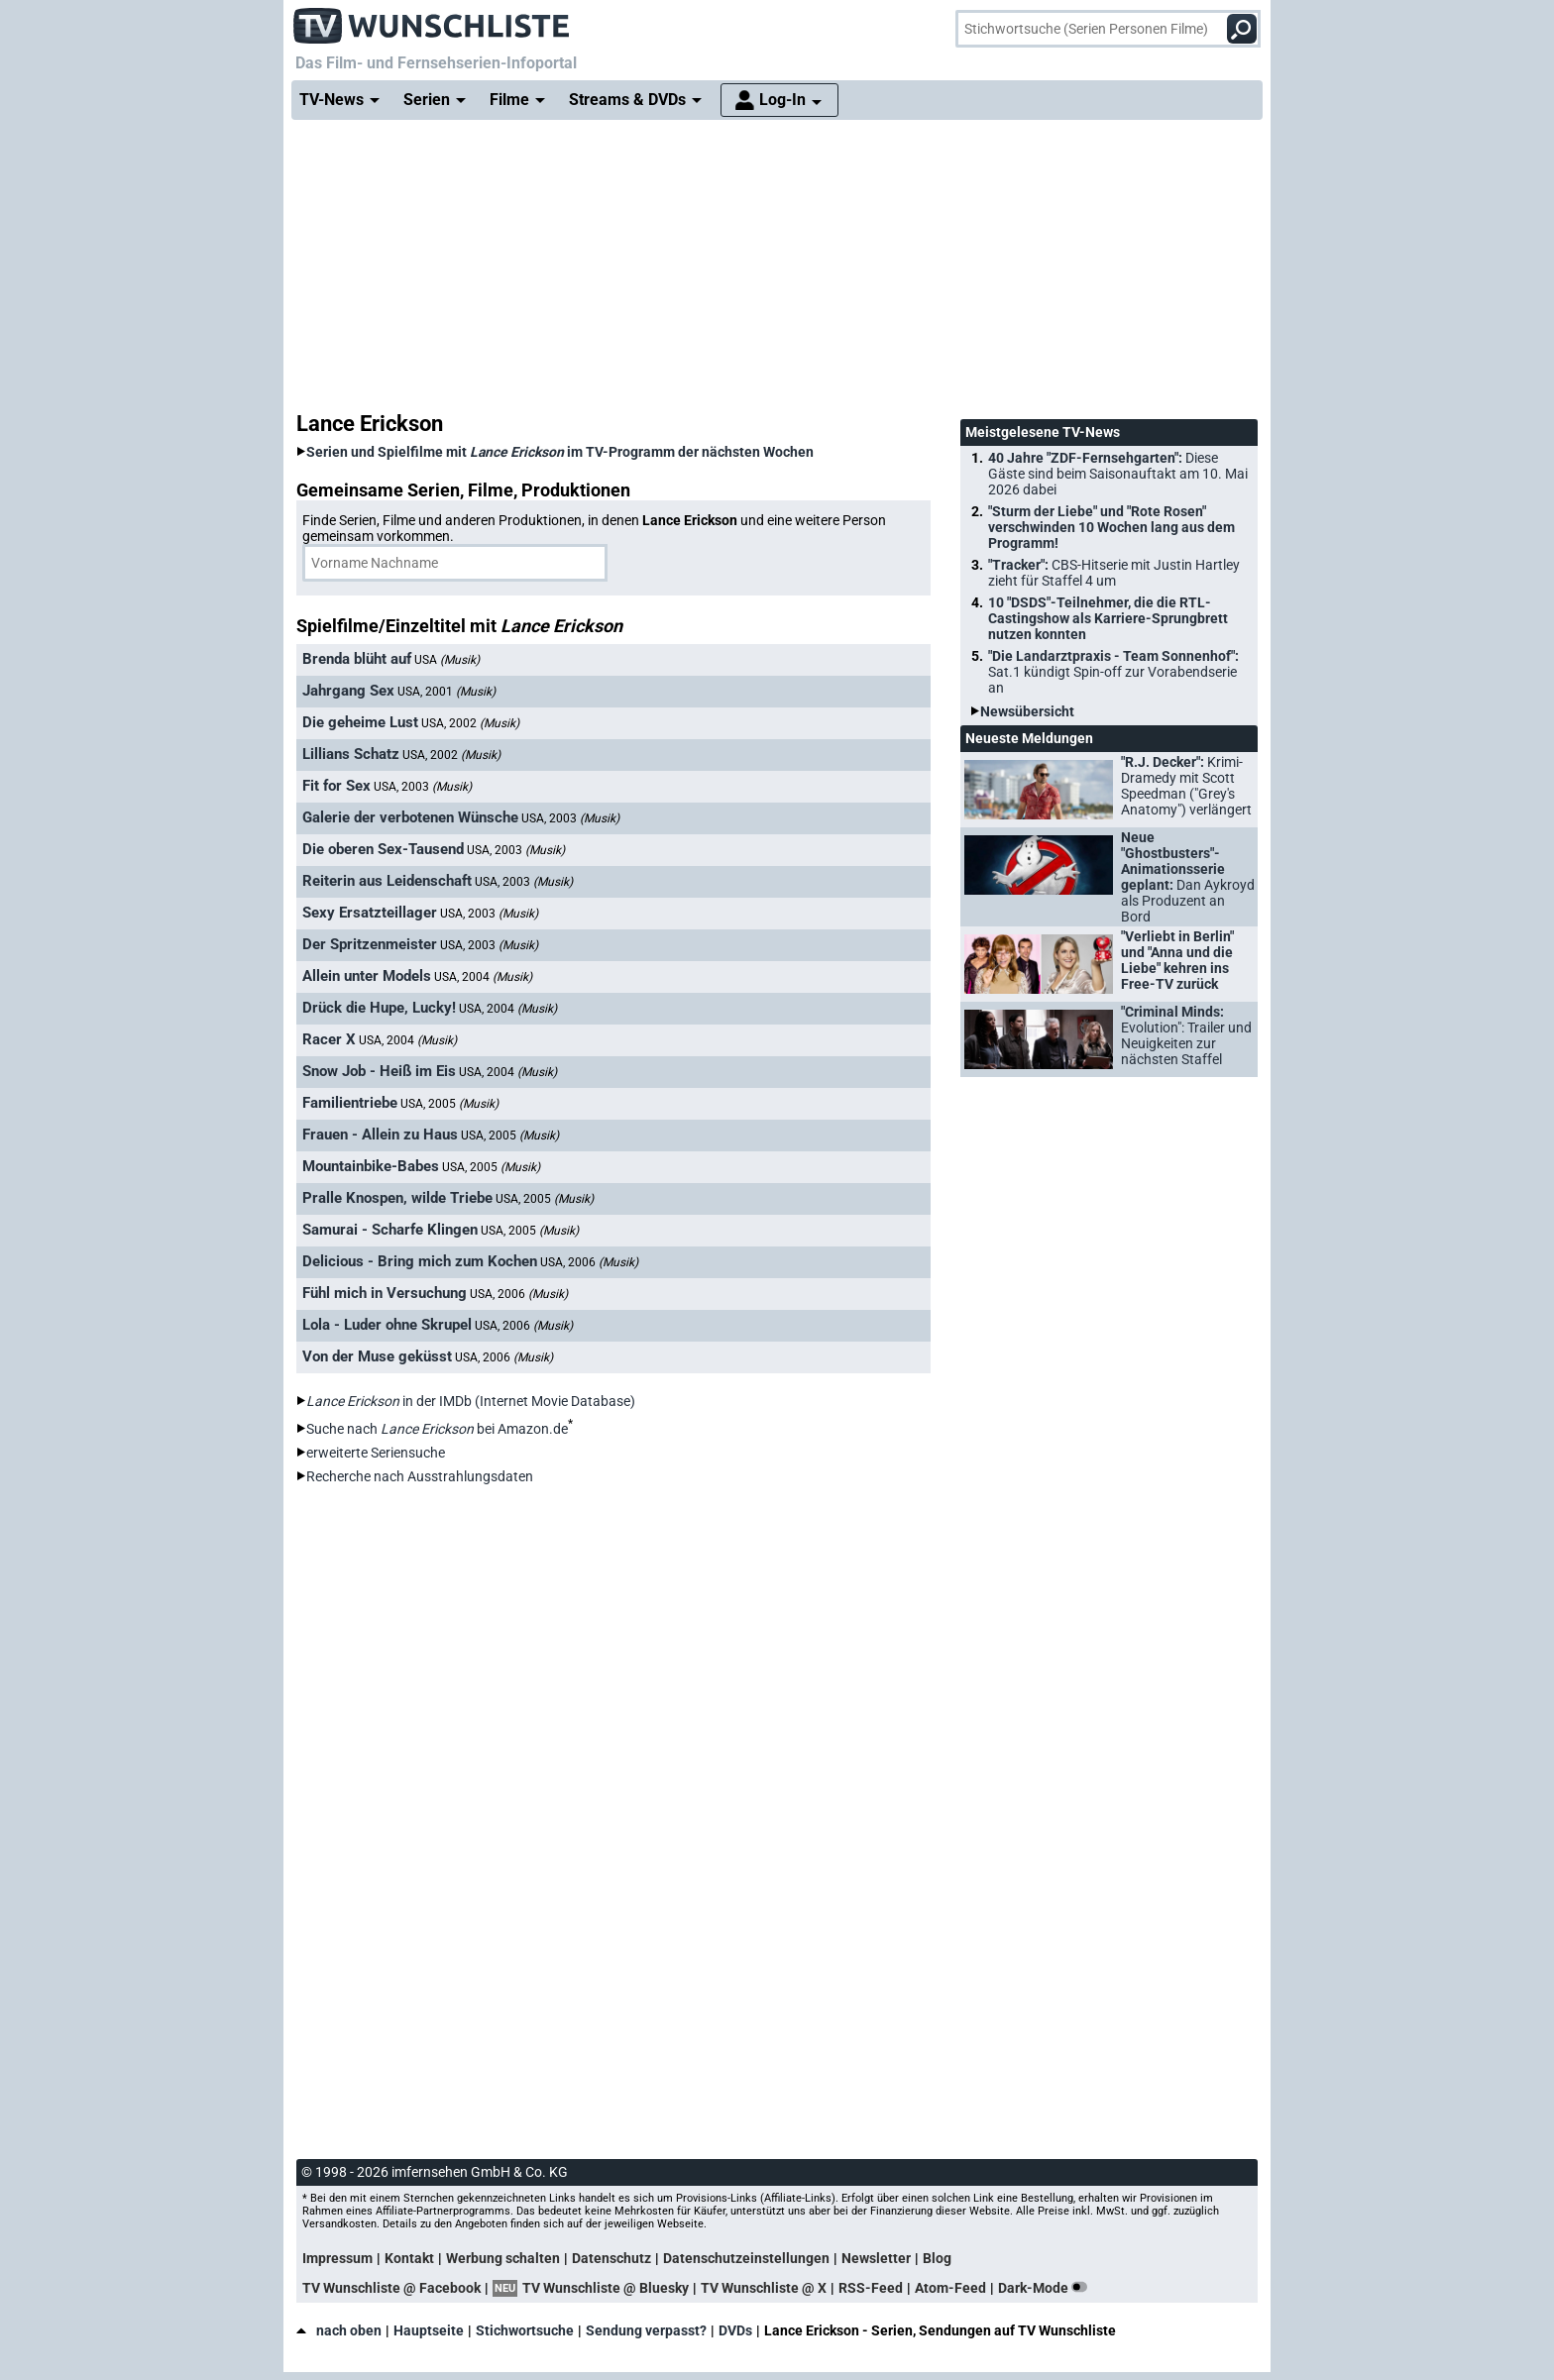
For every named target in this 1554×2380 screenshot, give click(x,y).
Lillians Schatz (350, 754)
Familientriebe (349, 1103)
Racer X (329, 1039)
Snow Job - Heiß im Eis (379, 1071)
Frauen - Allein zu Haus (380, 1134)
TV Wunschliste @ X (764, 2288)
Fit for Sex (336, 786)
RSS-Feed (870, 2288)
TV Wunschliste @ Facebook (391, 2288)
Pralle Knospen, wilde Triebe (397, 1198)
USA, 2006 (589, 1262)
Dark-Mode (1046, 2288)
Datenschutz (611, 2258)
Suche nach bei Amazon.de (437, 1429)
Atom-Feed (950, 2288)
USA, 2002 (470, 723)
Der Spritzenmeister (369, 944)
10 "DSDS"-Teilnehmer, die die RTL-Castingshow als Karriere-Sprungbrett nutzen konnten (1108, 618)
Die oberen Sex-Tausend (383, 849)
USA (447, 660)
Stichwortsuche (525, 2330)
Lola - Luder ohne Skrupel (387, 1325)
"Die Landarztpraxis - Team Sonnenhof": (1113, 672)
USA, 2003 (423, 787)
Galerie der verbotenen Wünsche (410, 817)
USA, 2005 (449, 1104)
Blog (937, 2258)
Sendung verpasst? (646, 2330)
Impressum (337, 2258)
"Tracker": (1114, 573)
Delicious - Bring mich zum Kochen (419, 1261)
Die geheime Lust (360, 722)
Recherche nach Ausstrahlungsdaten (419, 1476)
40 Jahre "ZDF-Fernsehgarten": (1118, 473)
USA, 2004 (483, 977)
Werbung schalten (503, 2258)
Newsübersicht (1027, 711)
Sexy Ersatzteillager (369, 912)
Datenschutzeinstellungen (746, 2258)
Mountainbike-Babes (370, 1166)
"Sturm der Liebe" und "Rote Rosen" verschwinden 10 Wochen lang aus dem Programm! (1111, 527)
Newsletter (876, 2258)
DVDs (735, 2330)
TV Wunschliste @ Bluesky (605, 2288)
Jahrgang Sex (348, 691)
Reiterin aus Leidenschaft (387, 881)
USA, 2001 (446, 692)
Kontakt (409, 2258)
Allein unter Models (366, 976)
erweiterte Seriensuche (375, 1452)
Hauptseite (428, 2330)
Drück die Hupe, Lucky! (379, 1008)
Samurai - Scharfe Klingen (390, 1230)
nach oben (339, 2330)
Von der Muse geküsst (377, 1356)
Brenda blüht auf (356, 659)
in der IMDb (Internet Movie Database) (470, 1401)
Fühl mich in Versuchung (384, 1293)
